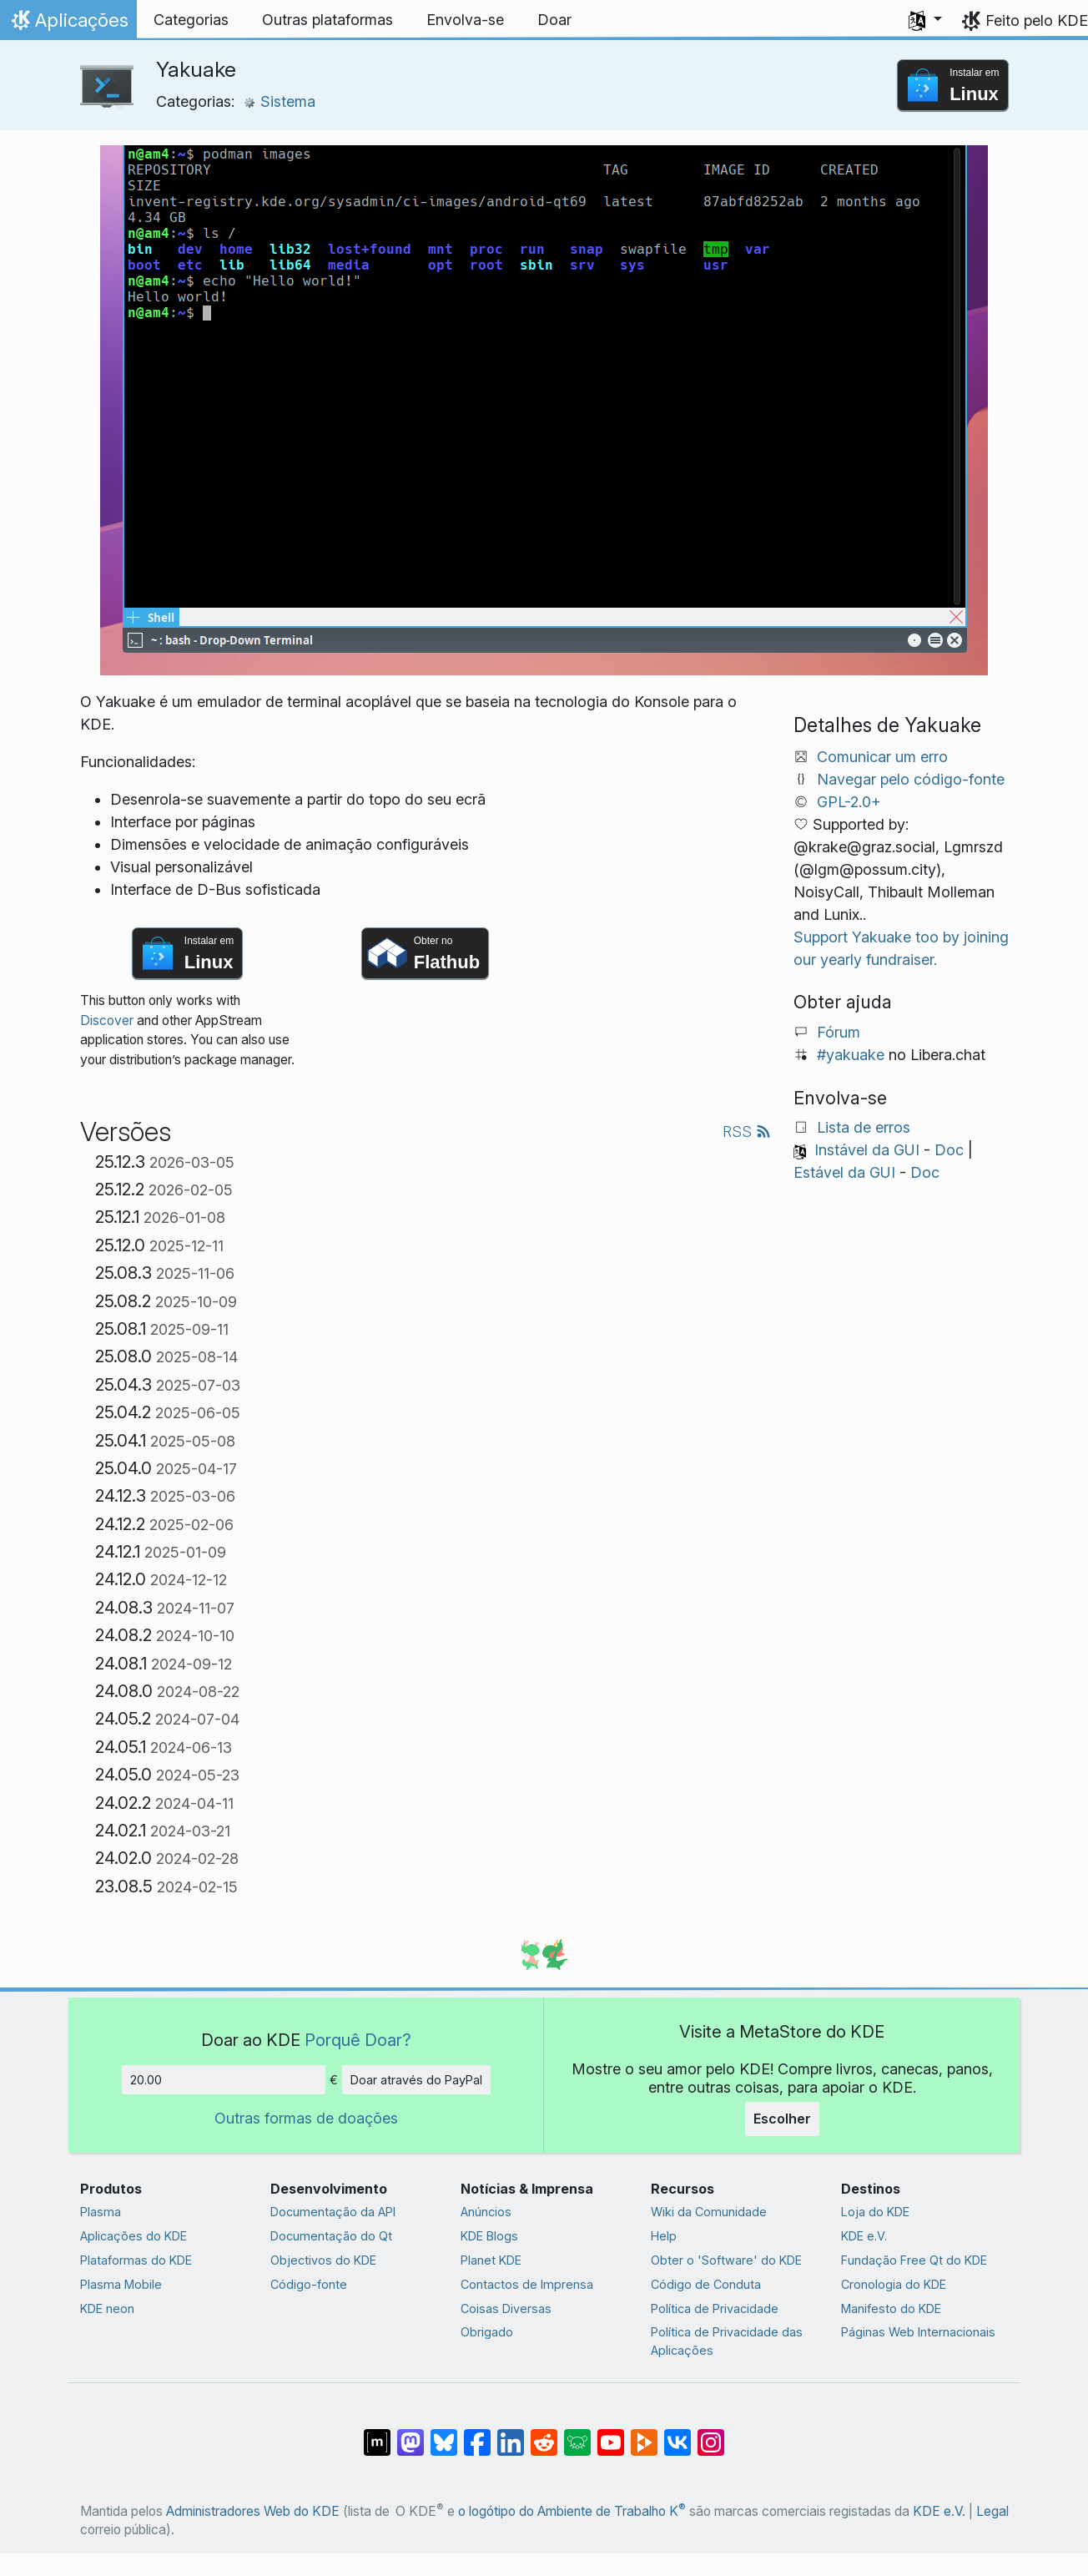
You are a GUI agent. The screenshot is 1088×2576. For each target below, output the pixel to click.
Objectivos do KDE (323, 2260)
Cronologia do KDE (893, 2284)
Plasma (100, 2212)
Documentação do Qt (331, 2236)
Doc (949, 1150)
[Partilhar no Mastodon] (410, 2434)
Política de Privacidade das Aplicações (727, 2341)
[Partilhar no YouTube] (610, 2434)
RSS (747, 1131)
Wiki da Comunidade (709, 2212)
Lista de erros (863, 1127)
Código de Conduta (706, 2284)
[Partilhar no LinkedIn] (510, 2434)
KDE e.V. (864, 2236)
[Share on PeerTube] (644, 2434)
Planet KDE (491, 2260)
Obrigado (487, 2332)
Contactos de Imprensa (527, 2284)
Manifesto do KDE (891, 2308)
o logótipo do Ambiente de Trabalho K (572, 2511)
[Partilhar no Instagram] (711, 2434)
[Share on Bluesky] (444, 2434)
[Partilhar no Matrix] (377, 2434)
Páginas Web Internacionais (918, 2332)
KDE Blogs (489, 2236)
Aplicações (68, 24)
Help (664, 2236)
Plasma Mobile (121, 2284)
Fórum (838, 1032)
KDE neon (107, 2308)
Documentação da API (332, 2212)
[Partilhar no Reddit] (544, 2434)
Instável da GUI (866, 1150)
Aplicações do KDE (133, 2236)
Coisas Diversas (506, 2308)
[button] (925, 20)
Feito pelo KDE (1036, 20)
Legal (992, 2511)
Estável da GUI (844, 1172)
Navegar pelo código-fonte (911, 779)
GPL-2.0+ (849, 802)
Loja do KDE (875, 2212)
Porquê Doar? (358, 2039)
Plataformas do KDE (136, 2260)
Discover (106, 1020)
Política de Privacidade (714, 2308)
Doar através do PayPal (416, 2080)
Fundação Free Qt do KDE (914, 2260)
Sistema (279, 101)
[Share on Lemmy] (577, 2434)
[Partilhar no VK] (677, 2434)
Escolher (782, 2118)
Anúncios (486, 2212)
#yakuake (850, 1054)
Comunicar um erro (882, 756)
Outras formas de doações (306, 2118)
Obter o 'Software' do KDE (726, 2260)
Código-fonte (308, 2284)
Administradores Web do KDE (253, 2511)
